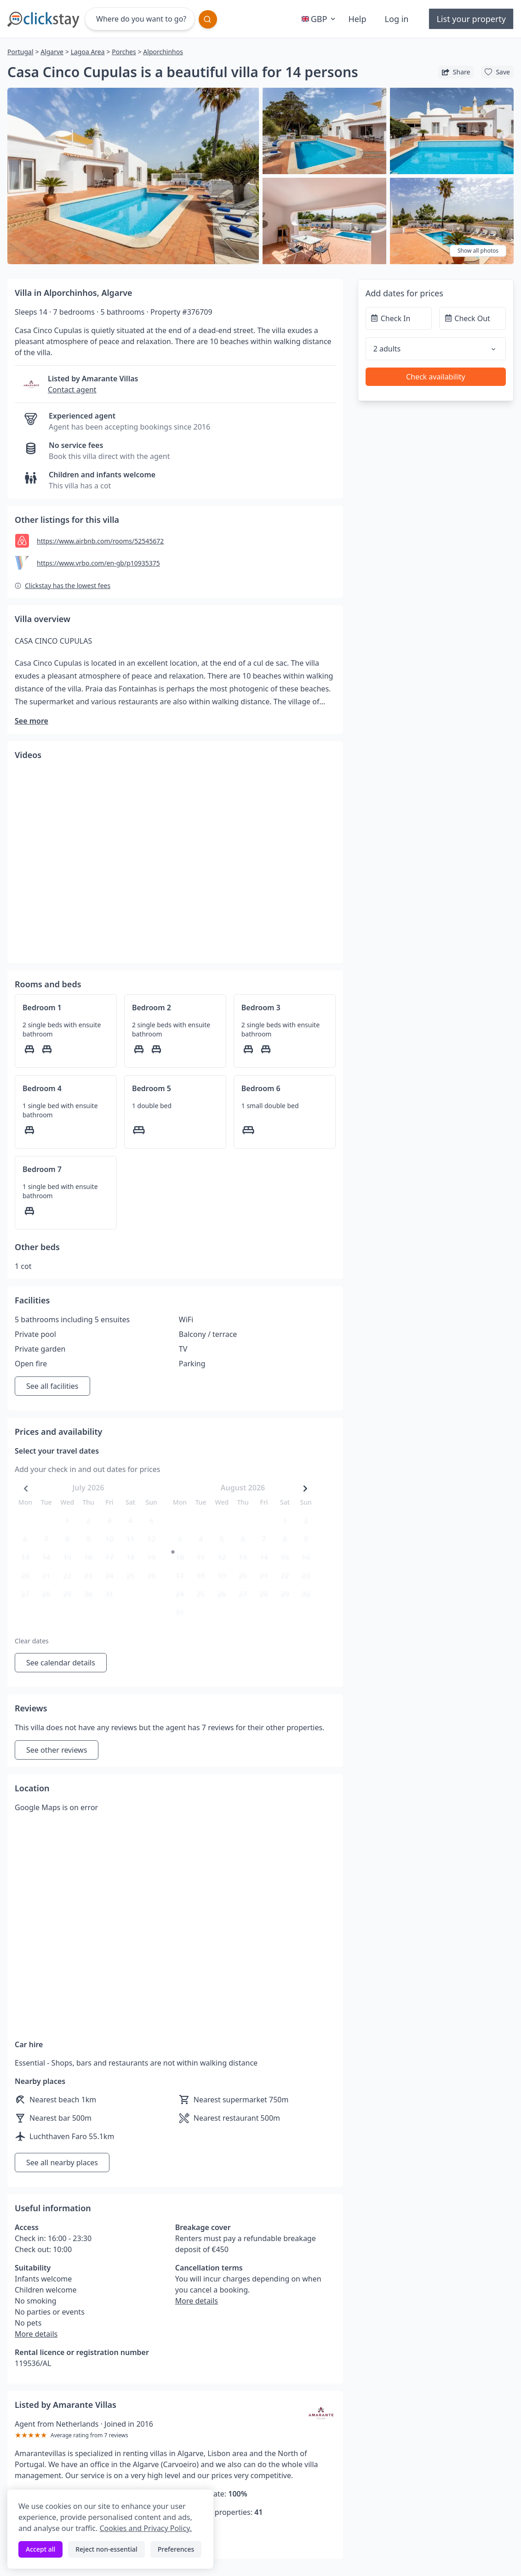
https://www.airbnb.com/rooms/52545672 (100, 541)
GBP (320, 18)
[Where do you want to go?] (140, 18)
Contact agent (72, 390)
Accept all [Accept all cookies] (40, 2549)
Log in (397, 18)
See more (31, 721)
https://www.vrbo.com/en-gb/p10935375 (98, 563)
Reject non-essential (106, 2549)
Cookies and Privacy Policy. (145, 2528)
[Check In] (399, 318)
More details (36, 2334)
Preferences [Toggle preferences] (176, 2549)
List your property (471, 18)
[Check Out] (472, 318)
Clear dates (32, 1640)
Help (357, 18)
